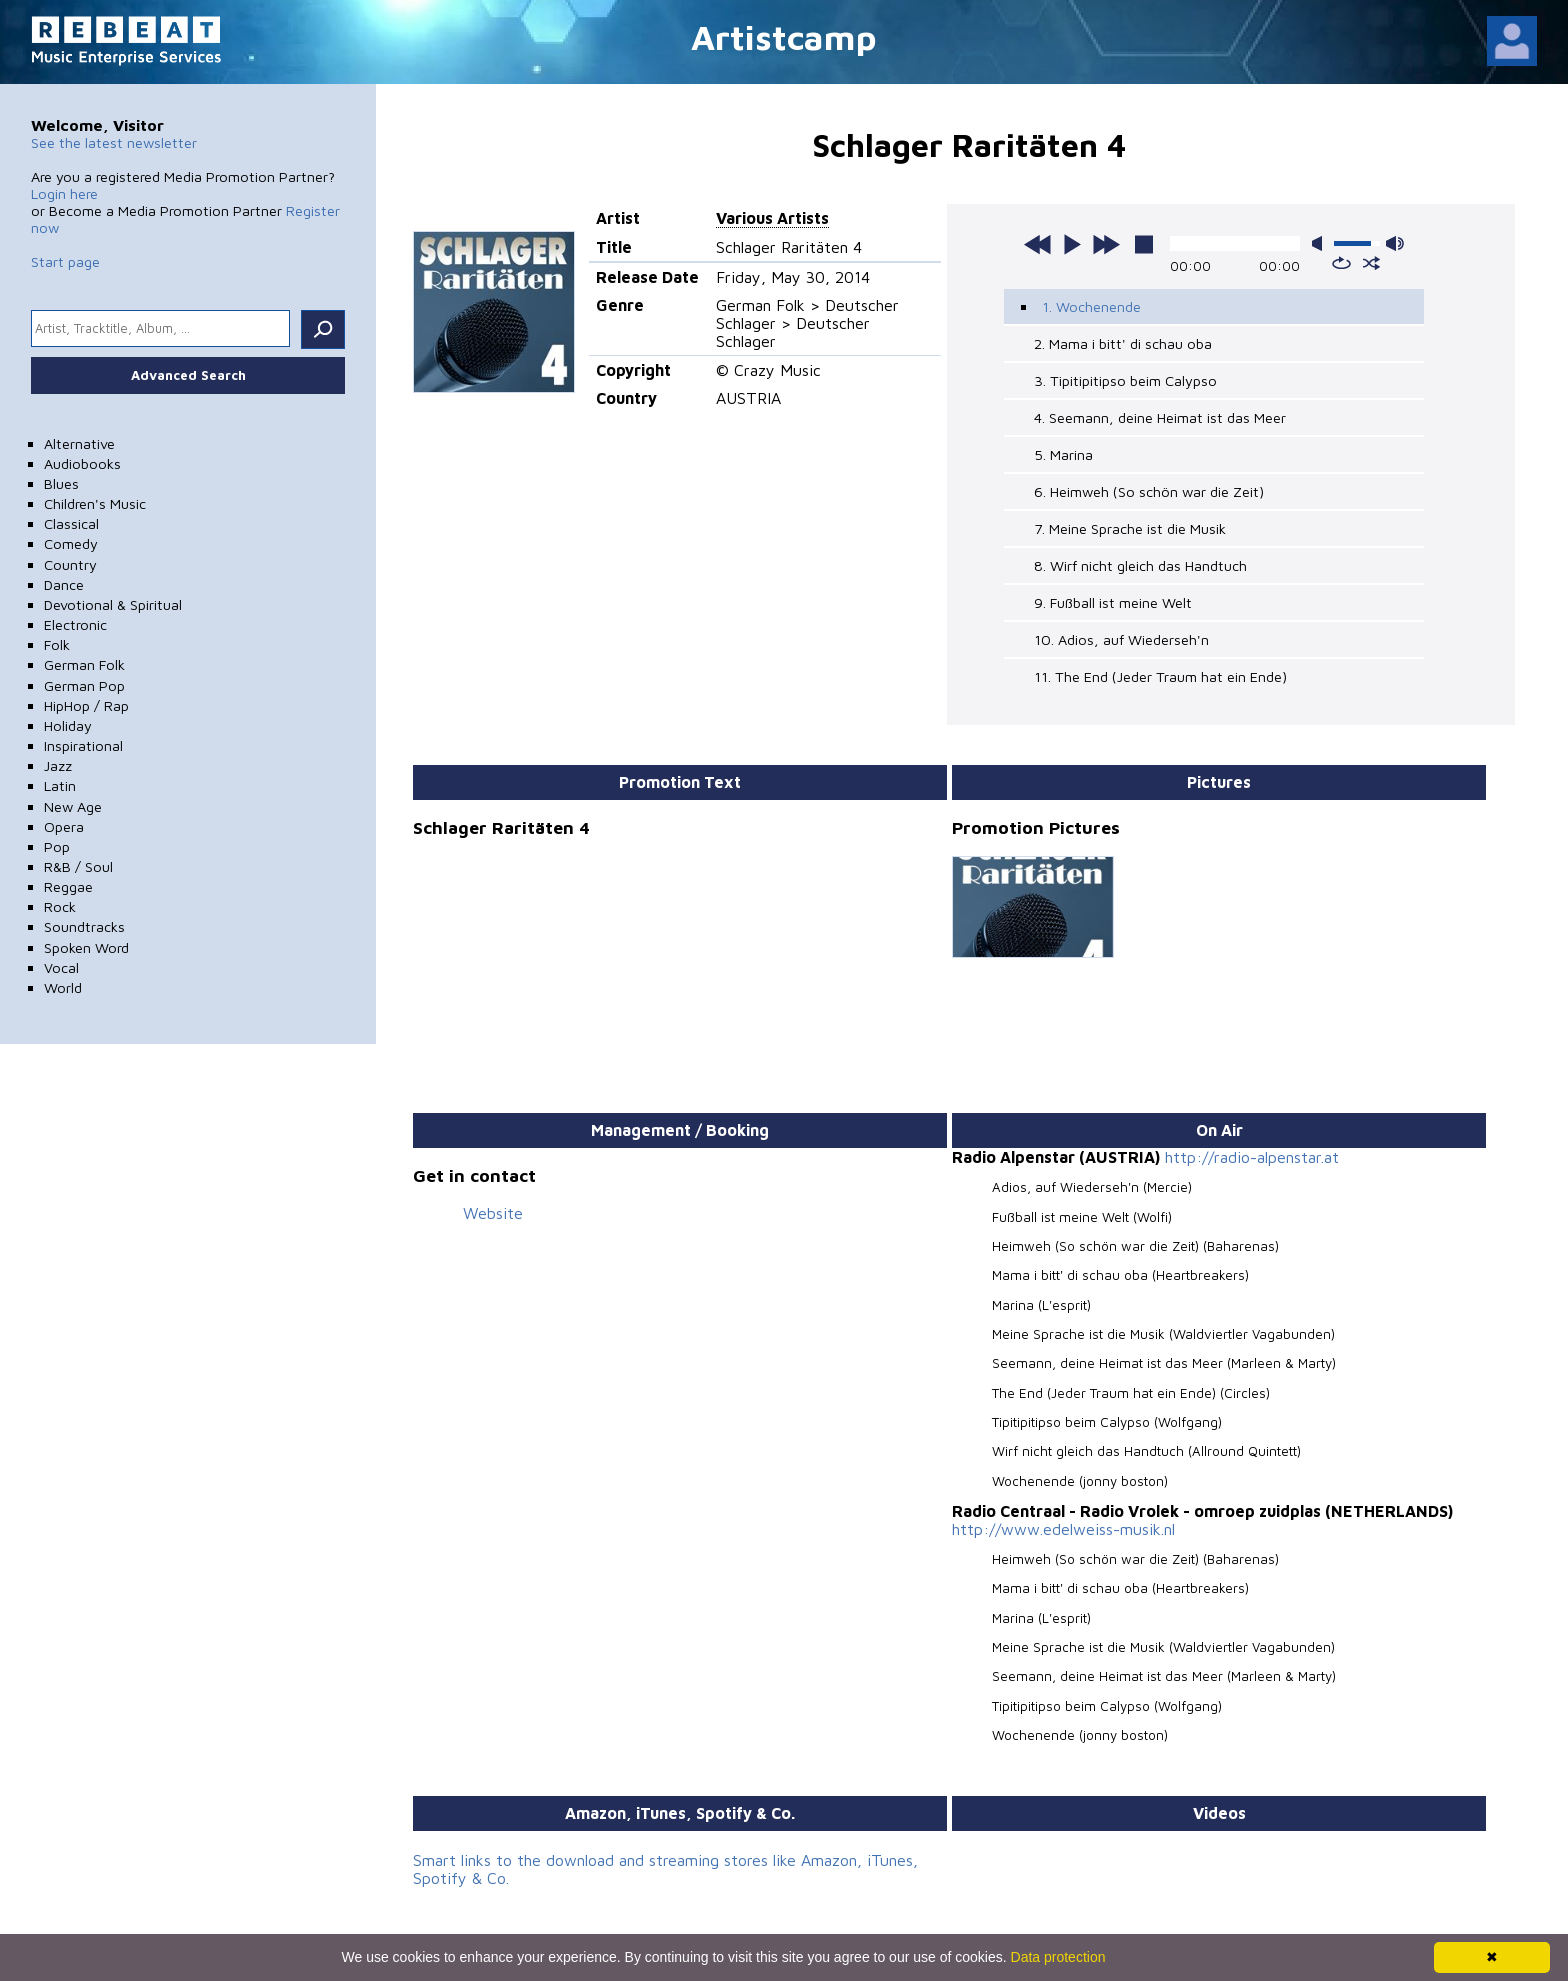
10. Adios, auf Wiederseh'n (1121, 639)
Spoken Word (86, 947)
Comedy (71, 543)
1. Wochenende (1091, 306)
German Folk (84, 664)
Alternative (79, 443)
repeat (1341, 263)
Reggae (68, 886)
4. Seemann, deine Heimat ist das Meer (1160, 417)
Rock (60, 906)
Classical (71, 523)
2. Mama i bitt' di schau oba (1123, 343)
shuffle (1371, 263)
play (1072, 244)
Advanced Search (188, 375)
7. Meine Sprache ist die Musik (1130, 528)
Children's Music (95, 503)
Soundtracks (84, 926)
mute (1321, 243)
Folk (57, 644)
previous (1038, 244)
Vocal (61, 967)
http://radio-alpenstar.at (1252, 1157)
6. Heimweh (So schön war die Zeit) (1149, 491)
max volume (1395, 243)
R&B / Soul (78, 866)
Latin (60, 785)
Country (70, 564)
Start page (65, 261)
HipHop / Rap (86, 705)
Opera (64, 826)
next (1106, 244)
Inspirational (83, 745)
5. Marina (1063, 454)
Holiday (68, 725)
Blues (61, 483)
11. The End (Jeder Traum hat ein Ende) (1160, 676)
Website (493, 1213)
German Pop (84, 685)
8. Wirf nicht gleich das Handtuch (1140, 565)
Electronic (75, 624)
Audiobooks (82, 463)
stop (1144, 244)
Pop (57, 846)
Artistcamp (784, 36)
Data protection (1058, 1957)
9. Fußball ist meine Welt (1113, 602)
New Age (73, 806)
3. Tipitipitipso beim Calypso (1125, 380)
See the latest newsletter (114, 142)
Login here (64, 193)
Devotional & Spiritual (113, 604)
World (63, 987)
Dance (64, 584)
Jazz (58, 765)
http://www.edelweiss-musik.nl (1063, 1529)
